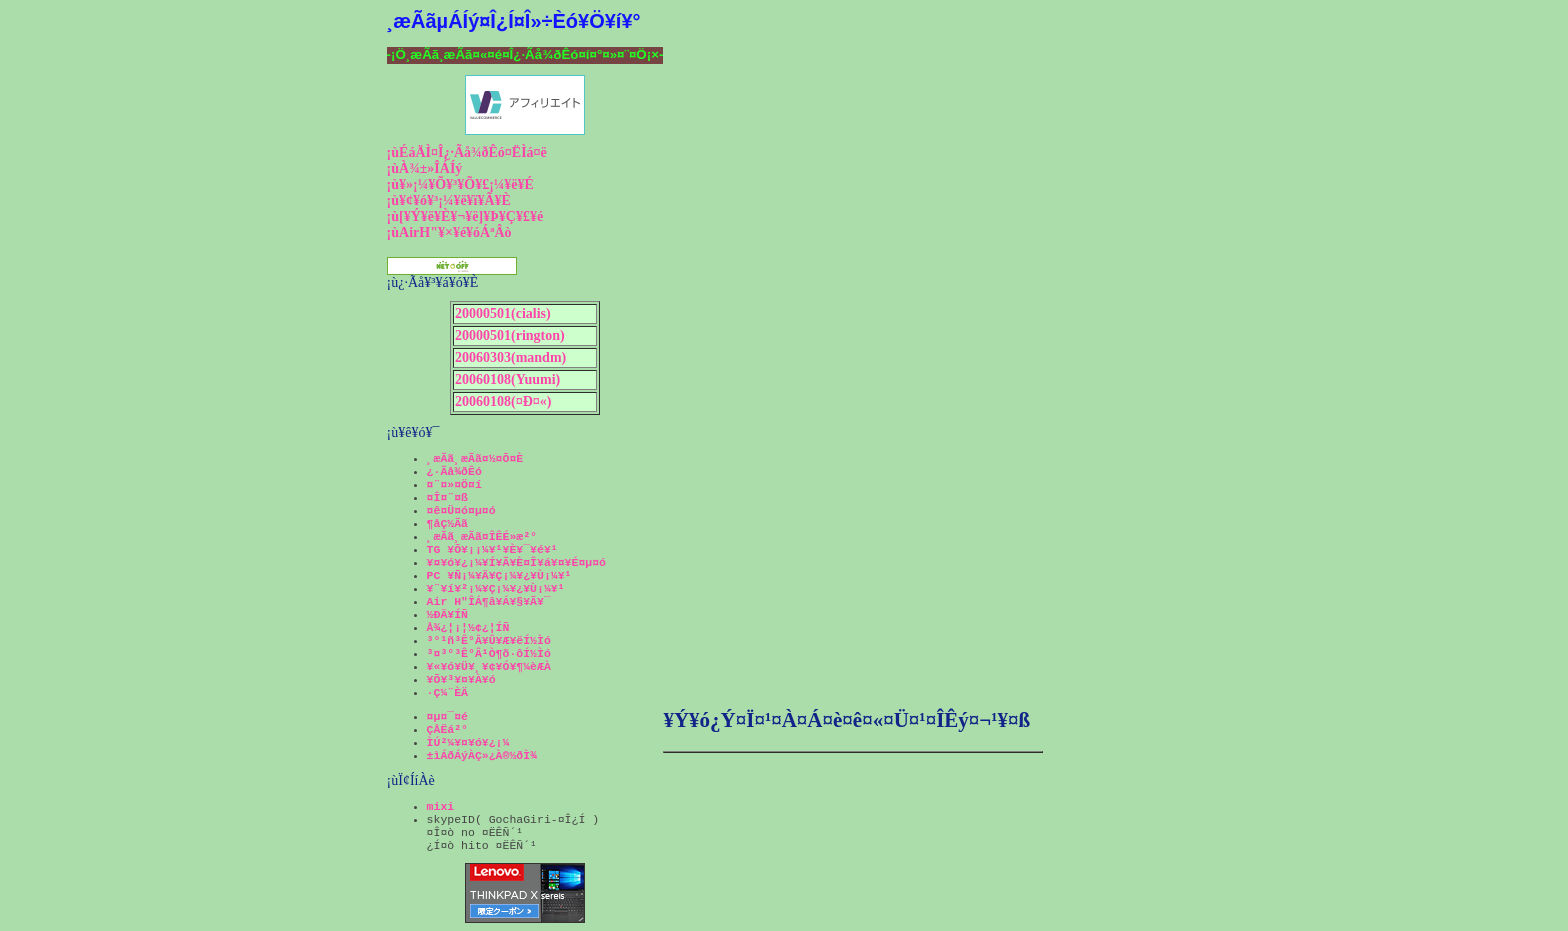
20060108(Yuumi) (507, 379)
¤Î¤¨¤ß (447, 497)
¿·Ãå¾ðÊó (454, 471)
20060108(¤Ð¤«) (503, 401)
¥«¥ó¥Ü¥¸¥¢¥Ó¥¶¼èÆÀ (489, 666)
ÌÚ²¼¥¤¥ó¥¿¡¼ (468, 742)
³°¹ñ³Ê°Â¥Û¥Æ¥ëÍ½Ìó (489, 640)
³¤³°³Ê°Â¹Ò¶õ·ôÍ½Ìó (489, 653)
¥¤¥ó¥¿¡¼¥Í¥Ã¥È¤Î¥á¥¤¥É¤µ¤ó (516, 562)
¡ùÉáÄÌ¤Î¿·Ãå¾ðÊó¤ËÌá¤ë (467, 152)
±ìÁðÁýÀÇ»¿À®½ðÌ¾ (482, 755)
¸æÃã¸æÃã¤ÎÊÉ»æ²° (482, 536)
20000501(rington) (510, 335)
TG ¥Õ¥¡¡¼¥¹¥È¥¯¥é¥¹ (492, 549)
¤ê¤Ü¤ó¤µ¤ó (461, 510)
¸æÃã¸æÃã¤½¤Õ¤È (475, 458)
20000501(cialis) (503, 313)
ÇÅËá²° (447, 729)
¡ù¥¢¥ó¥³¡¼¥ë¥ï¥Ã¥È (449, 200)
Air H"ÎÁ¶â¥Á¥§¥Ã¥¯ (489, 601)
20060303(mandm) (510, 357)
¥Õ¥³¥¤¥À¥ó (461, 679)
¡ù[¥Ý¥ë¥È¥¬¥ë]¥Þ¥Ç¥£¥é (465, 216)
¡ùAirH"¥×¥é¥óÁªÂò (449, 232)
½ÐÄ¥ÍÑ (447, 614)
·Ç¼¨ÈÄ (447, 692)
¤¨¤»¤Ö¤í (454, 484)
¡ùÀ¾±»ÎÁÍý (425, 168)
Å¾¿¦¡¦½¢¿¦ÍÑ (468, 627)
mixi (441, 806)
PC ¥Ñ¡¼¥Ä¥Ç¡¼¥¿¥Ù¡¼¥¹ (499, 575)
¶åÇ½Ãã (447, 523)
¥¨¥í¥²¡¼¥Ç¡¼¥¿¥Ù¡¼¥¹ (496, 588)
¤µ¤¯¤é (447, 716)
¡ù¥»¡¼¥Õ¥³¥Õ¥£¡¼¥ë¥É (460, 184)
